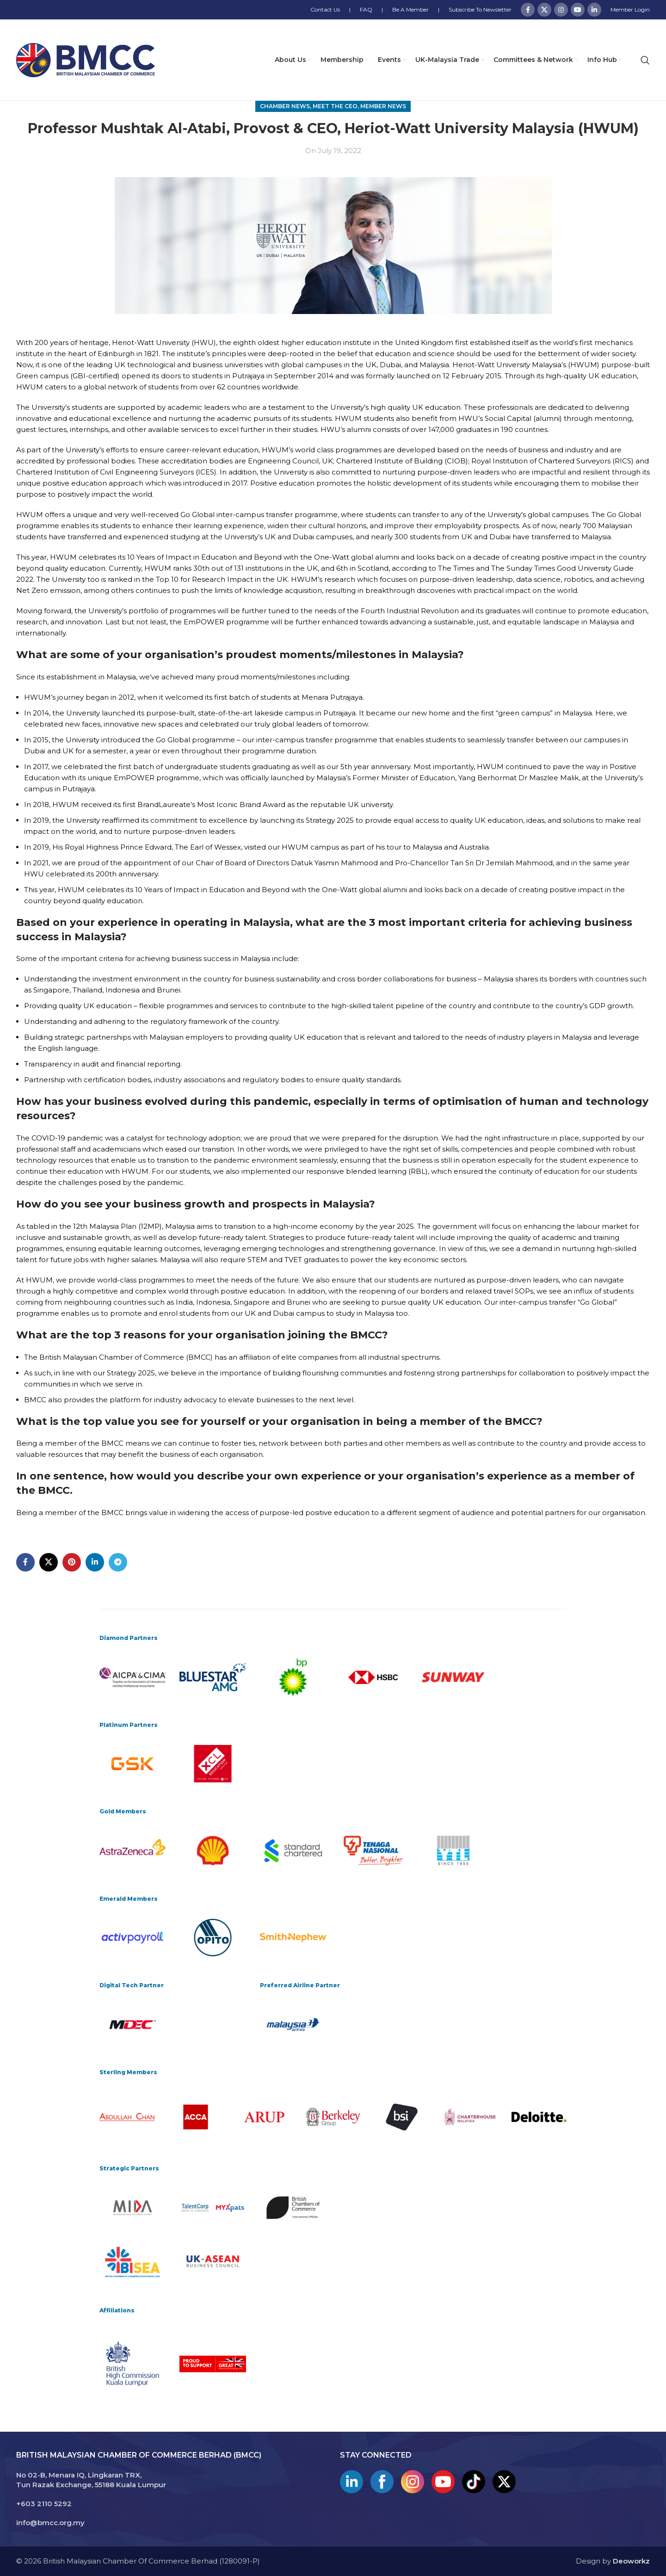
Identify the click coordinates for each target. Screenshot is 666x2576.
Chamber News (285, 106)
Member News (383, 106)
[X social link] (544, 10)
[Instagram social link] (561, 10)
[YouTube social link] (578, 10)
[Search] (645, 60)
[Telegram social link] (118, 1562)
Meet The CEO (335, 106)
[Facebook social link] (528, 10)
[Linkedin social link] (594, 10)
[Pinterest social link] (71, 1562)
